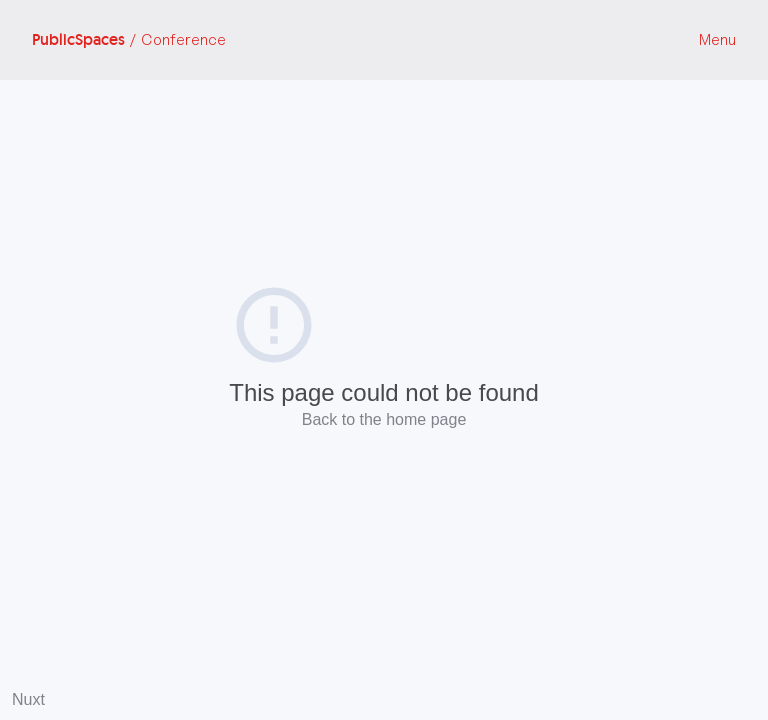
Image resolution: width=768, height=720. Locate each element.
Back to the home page (384, 419)
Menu (717, 39)
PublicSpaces (129, 40)
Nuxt (28, 699)
